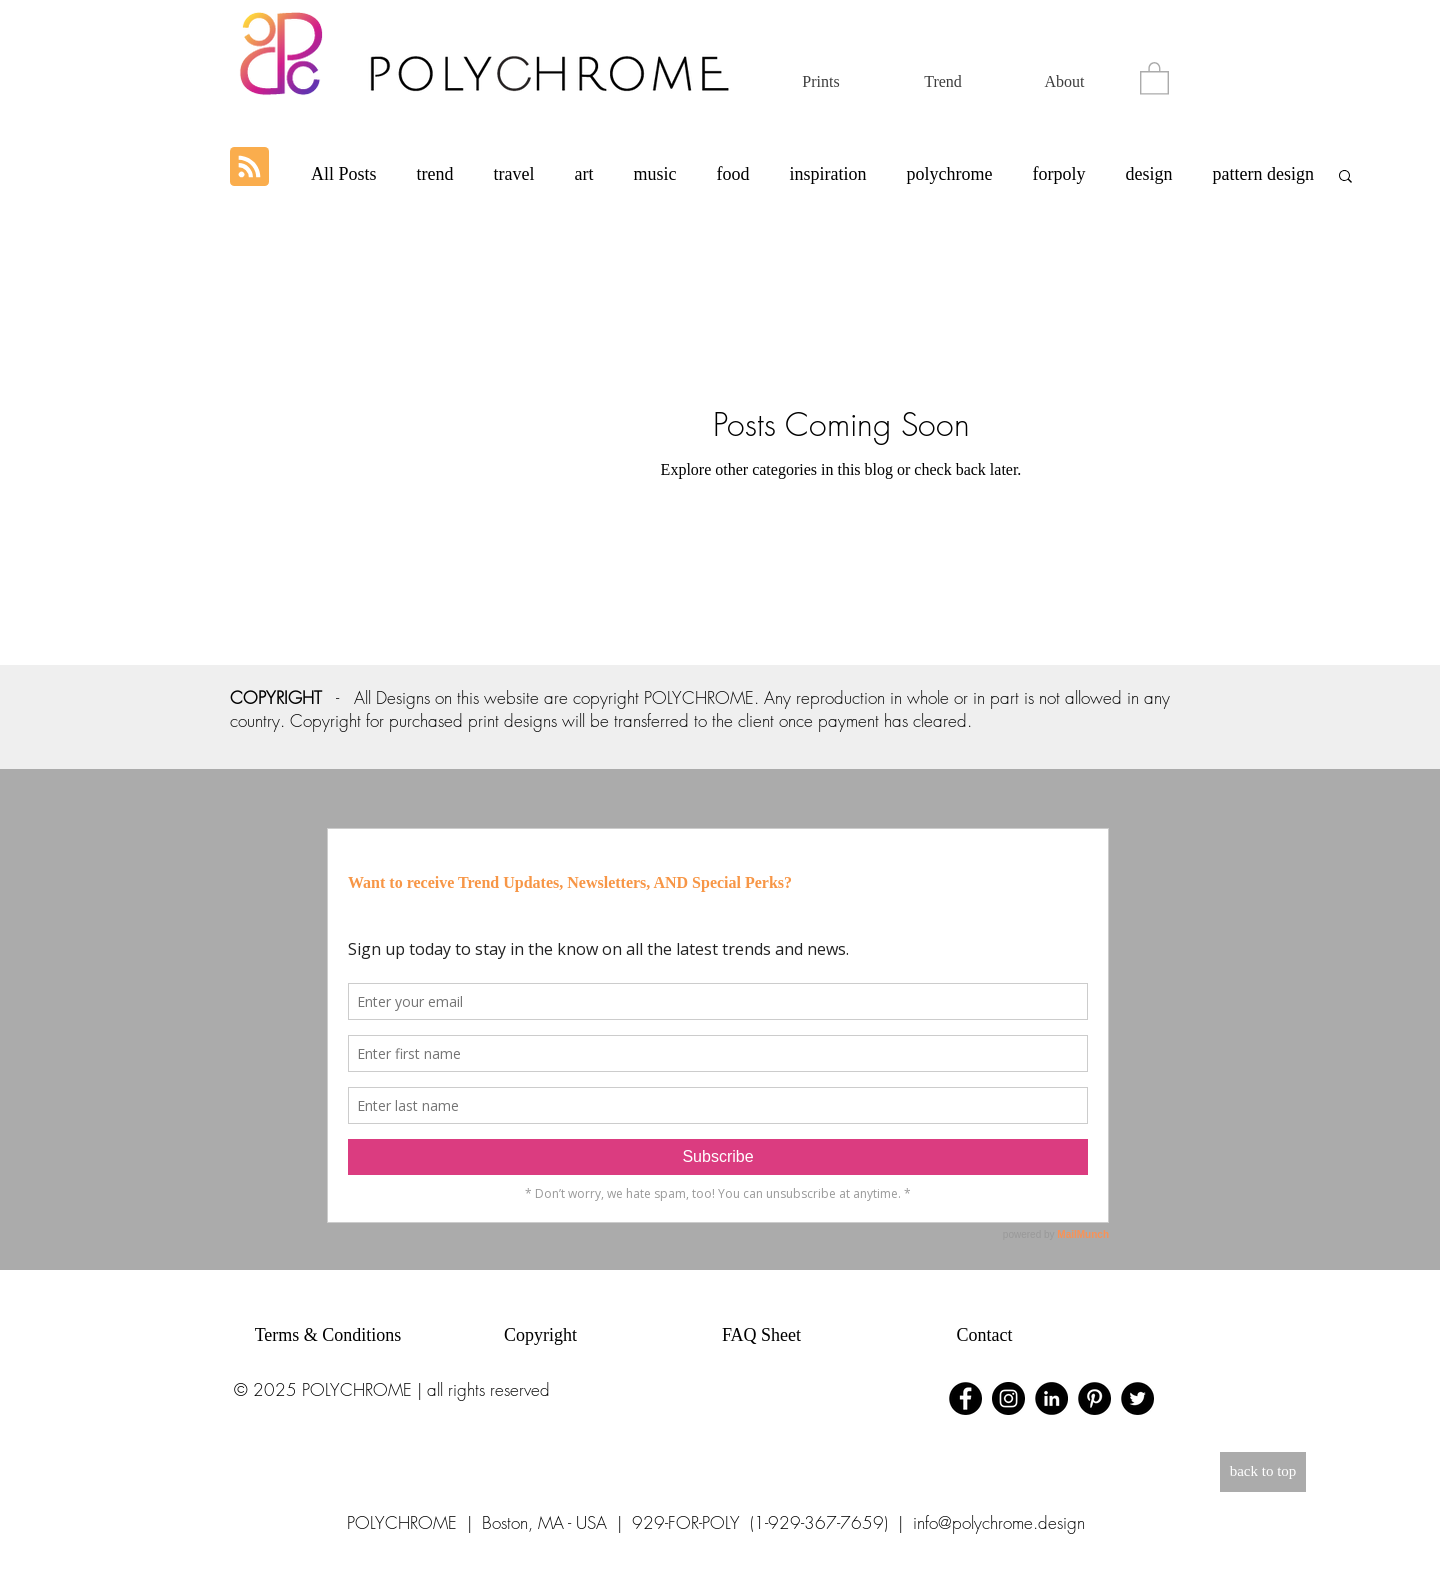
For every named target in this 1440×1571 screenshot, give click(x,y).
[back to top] (1263, 1472)
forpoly (1058, 174)
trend (435, 174)
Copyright (540, 1335)
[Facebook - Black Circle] (965, 1398)
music (654, 174)
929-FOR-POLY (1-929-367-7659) (760, 1522)
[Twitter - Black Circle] (1137, 1398)
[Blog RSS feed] (249, 167)
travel (514, 174)
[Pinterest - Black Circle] (1094, 1398)
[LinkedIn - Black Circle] (1051, 1398)
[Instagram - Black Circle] (1008, 1398)
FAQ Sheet (761, 1335)
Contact (985, 1335)
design (1148, 174)
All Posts (344, 174)
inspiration (827, 174)
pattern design (1262, 174)
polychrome (949, 174)
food (732, 174)
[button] (1154, 77)
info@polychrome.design (999, 1522)
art (584, 174)
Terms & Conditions (328, 1335)
